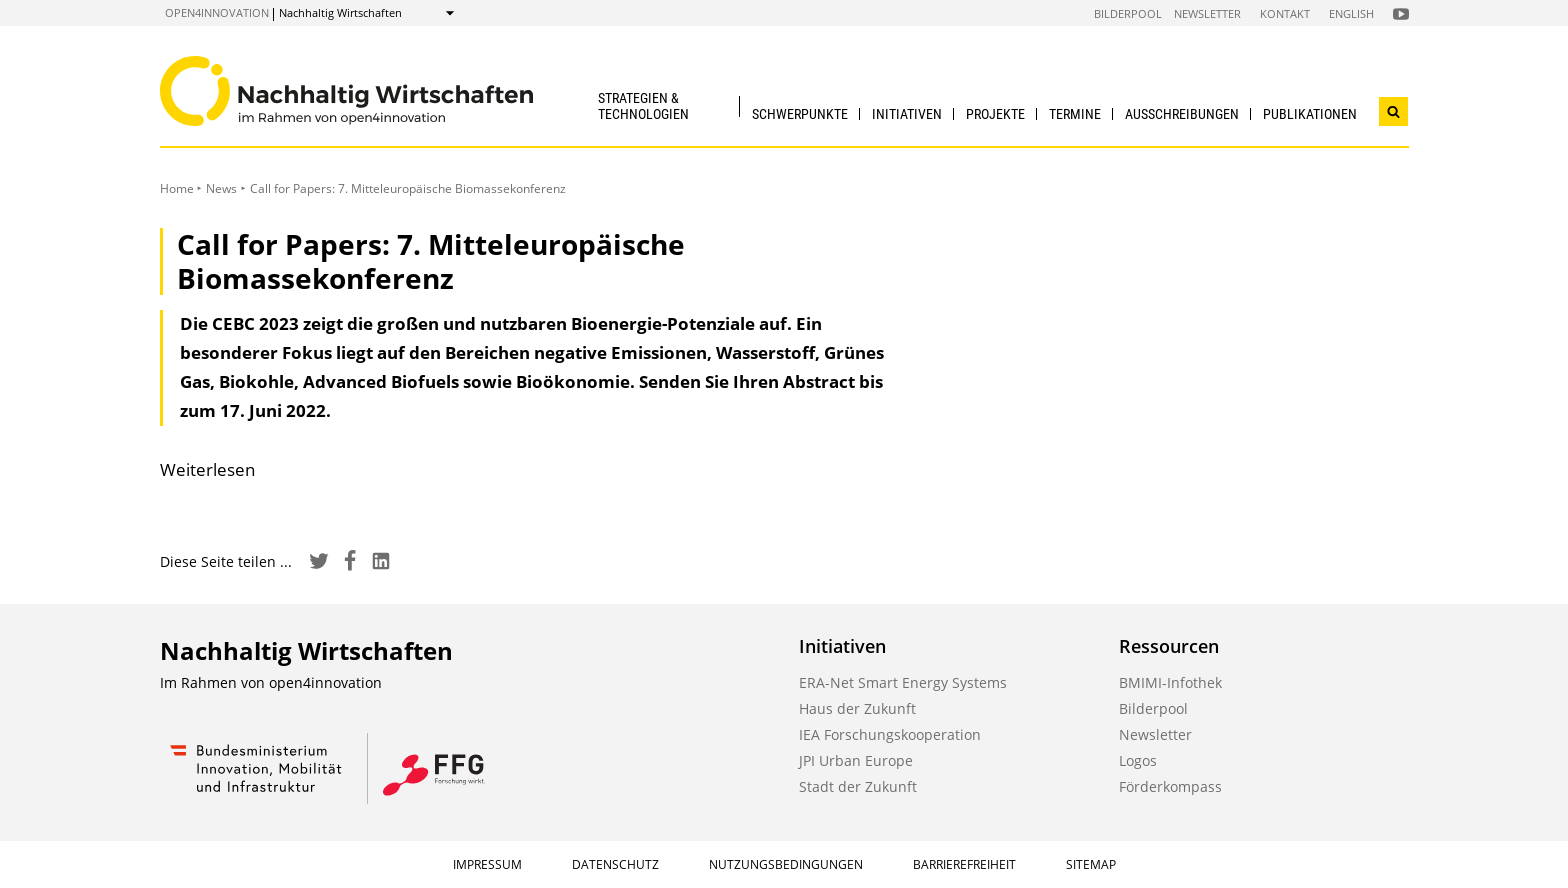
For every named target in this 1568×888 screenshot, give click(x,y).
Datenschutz (615, 864)
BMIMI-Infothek (1170, 682)
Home (177, 188)
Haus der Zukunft (857, 708)
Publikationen (1310, 114)
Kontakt (1285, 13)
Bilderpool (1128, 13)
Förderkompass (1170, 786)
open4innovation (217, 12)
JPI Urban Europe (856, 760)
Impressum (487, 864)
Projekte (995, 114)
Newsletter (1207, 13)
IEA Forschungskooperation (890, 734)
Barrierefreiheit (964, 864)
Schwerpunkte (800, 114)
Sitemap (1091, 864)
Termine (1075, 114)
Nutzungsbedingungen (786, 864)
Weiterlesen (207, 469)
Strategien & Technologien (643, 105)
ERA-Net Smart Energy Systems (903, 682)
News (221, 188)
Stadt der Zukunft (858, 786)
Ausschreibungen (1182, 114)
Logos (1138, 760)
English (1351, 13)
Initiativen (907, 114)
